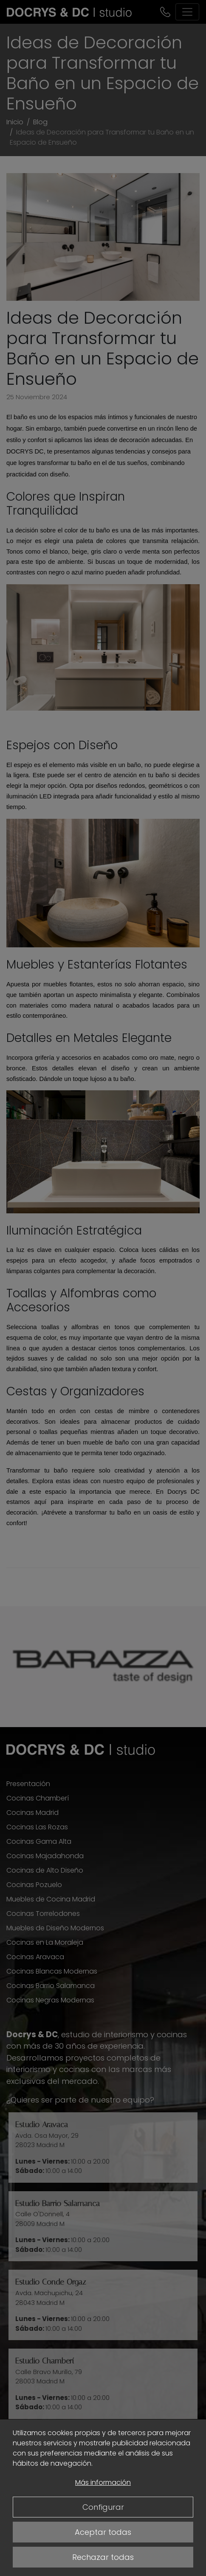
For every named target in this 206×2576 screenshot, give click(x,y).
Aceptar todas (103, 2532)
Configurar (103, 2507)
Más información (103, 2482)
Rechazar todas (103, 2557)
